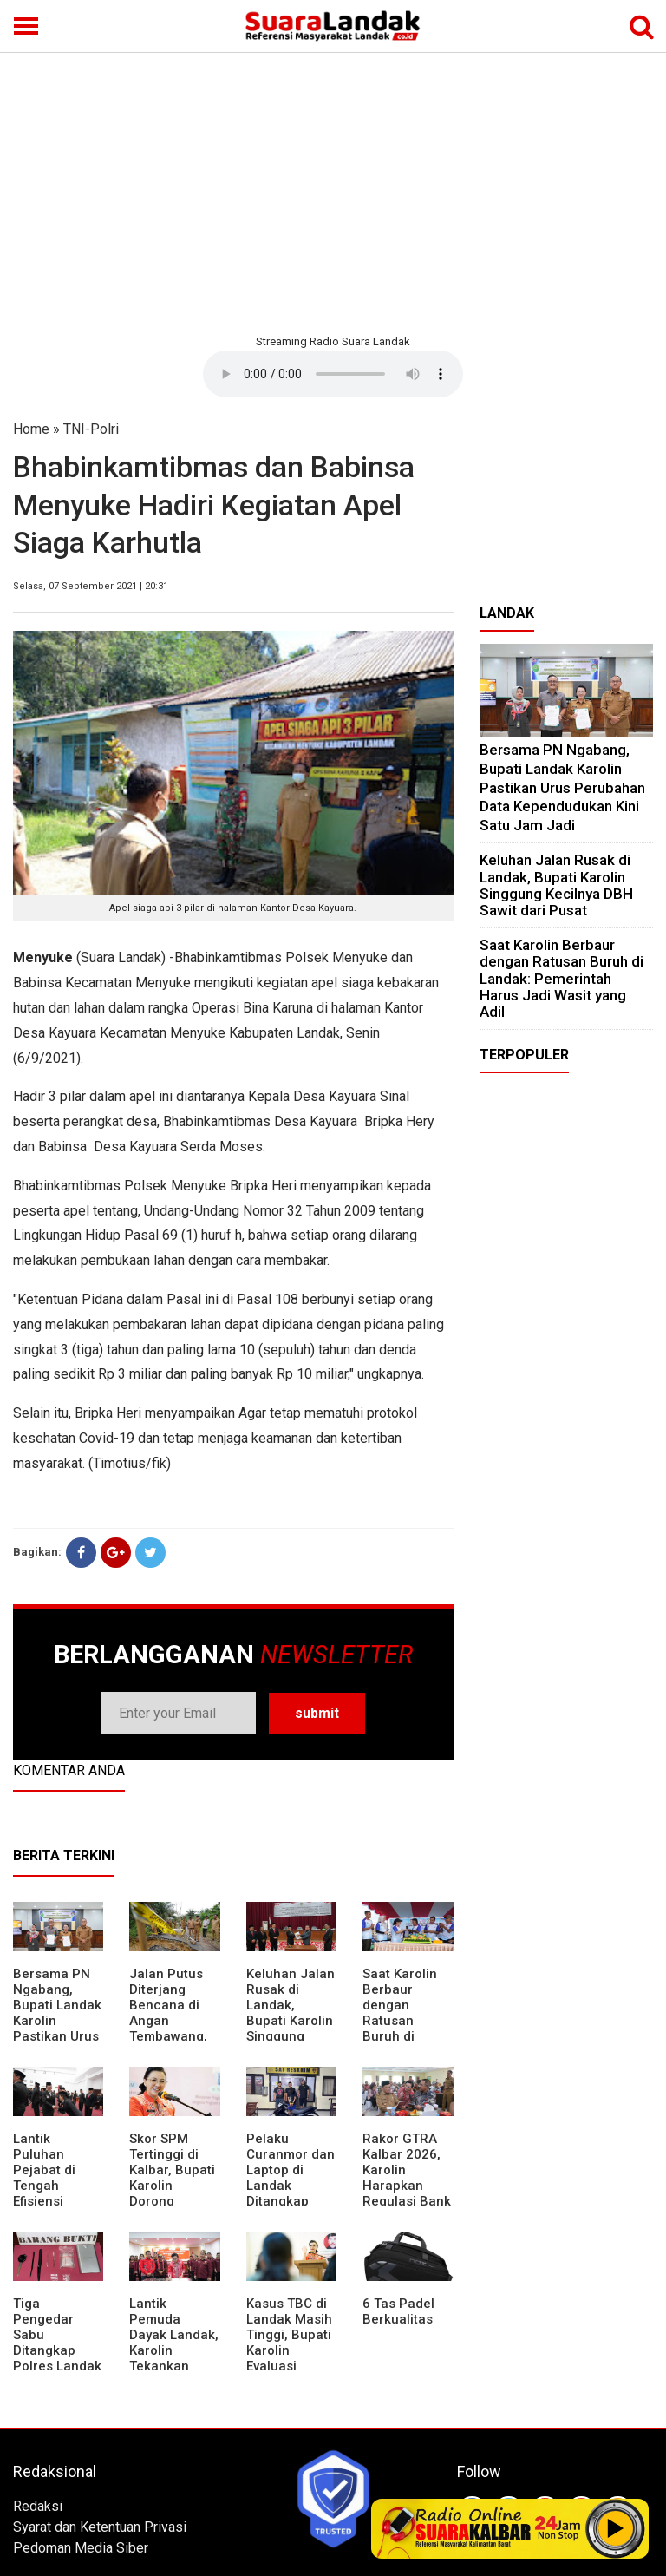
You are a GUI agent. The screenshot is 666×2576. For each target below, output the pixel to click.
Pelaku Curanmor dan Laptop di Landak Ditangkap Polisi (290, 2178)
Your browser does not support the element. (333, 374)
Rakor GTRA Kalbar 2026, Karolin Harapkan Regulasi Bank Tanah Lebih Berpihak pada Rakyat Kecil (407, 2193)
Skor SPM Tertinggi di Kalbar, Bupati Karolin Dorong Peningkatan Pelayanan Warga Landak (173, 2193)
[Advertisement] (333, 190)
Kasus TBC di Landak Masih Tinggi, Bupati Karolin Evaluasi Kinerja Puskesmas (289, 2350)
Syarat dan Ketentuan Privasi (99, 2527)
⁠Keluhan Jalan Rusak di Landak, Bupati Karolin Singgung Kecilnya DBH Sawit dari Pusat (290, 2028)
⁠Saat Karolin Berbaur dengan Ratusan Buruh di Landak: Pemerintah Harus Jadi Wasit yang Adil (561, 978)
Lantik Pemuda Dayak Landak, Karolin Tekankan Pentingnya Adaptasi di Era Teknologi (174, 2358)
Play (615, 2528)
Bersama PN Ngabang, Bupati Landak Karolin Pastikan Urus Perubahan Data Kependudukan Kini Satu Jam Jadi (562, 787)
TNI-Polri (91, 429)
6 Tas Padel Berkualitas (398, 2311)
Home (31, 429)
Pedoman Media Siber (80, 2548)
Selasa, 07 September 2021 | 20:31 (90, 586)
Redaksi (37, 2506)
